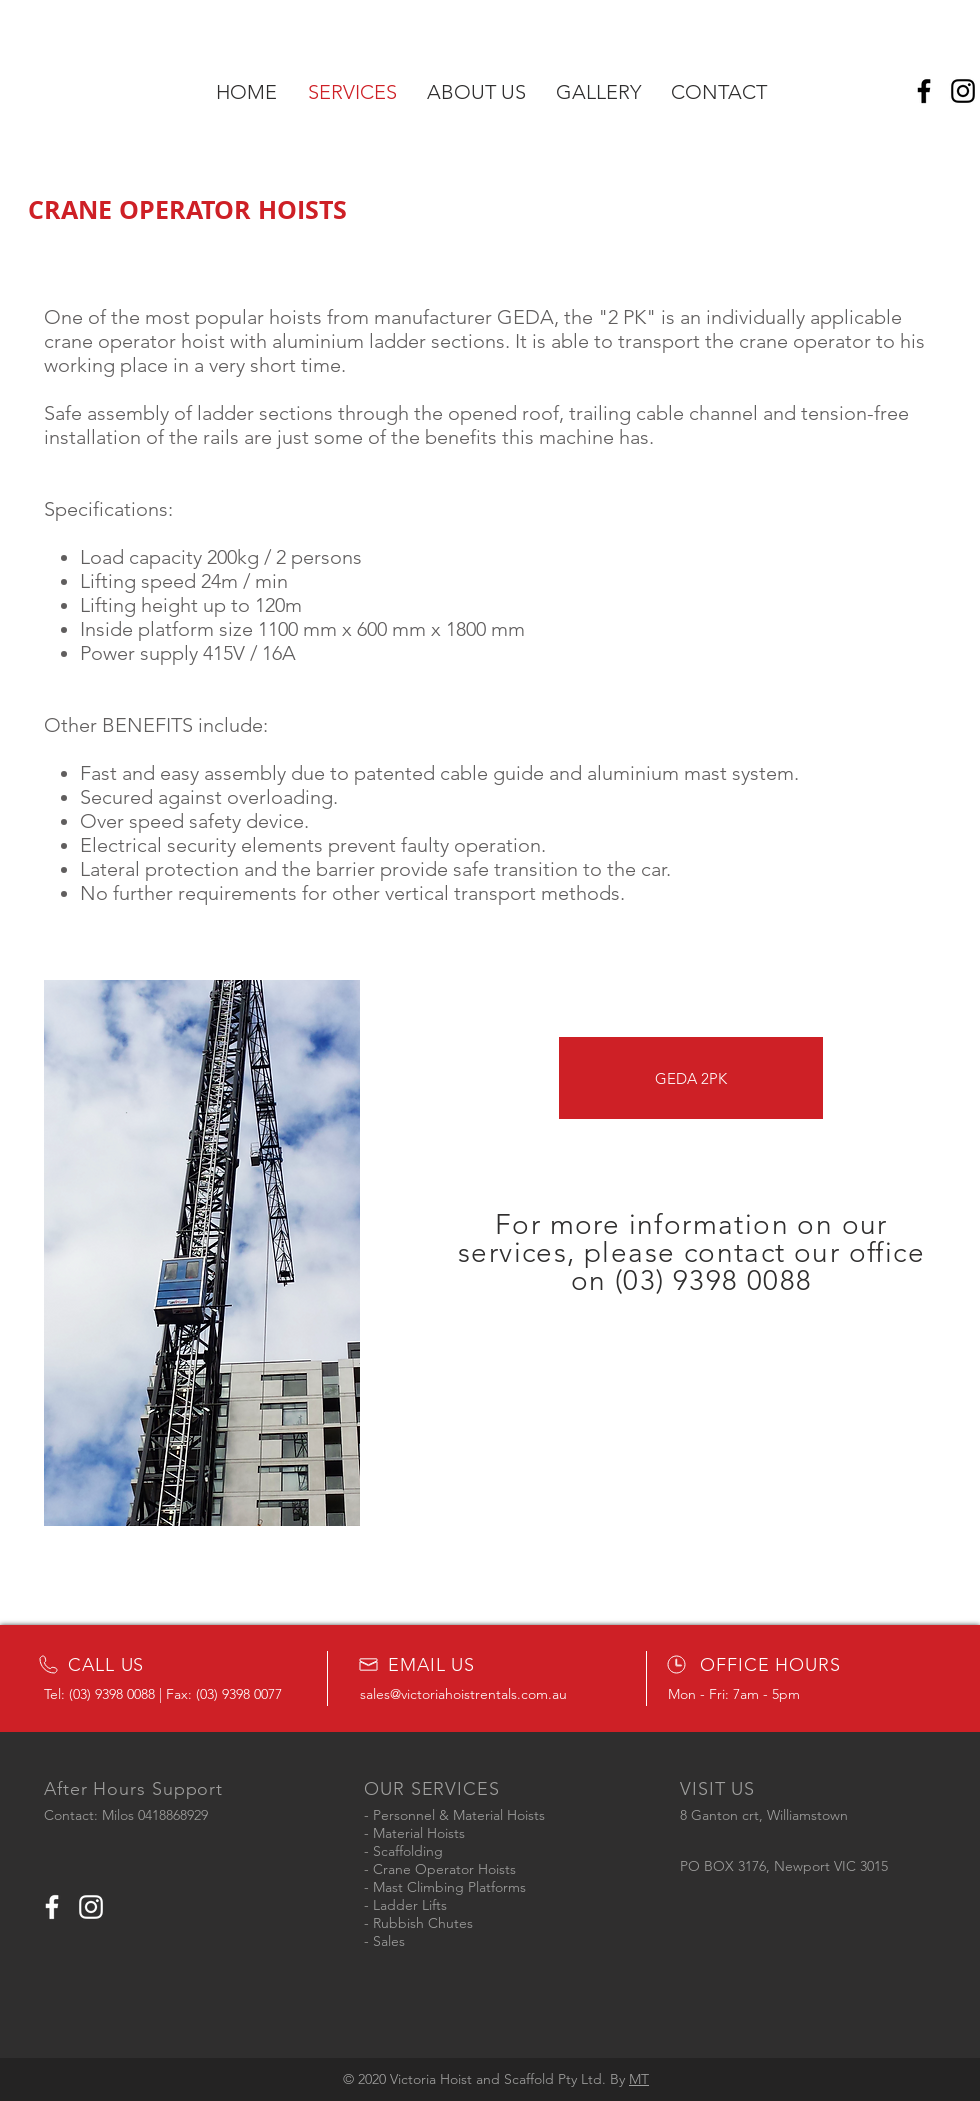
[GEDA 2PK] (691, 1078)
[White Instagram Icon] (91, 1907)
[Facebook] (924, 91)
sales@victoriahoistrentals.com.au (463, 1694)
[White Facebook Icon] (52, 1907)
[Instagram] (963, 91)
